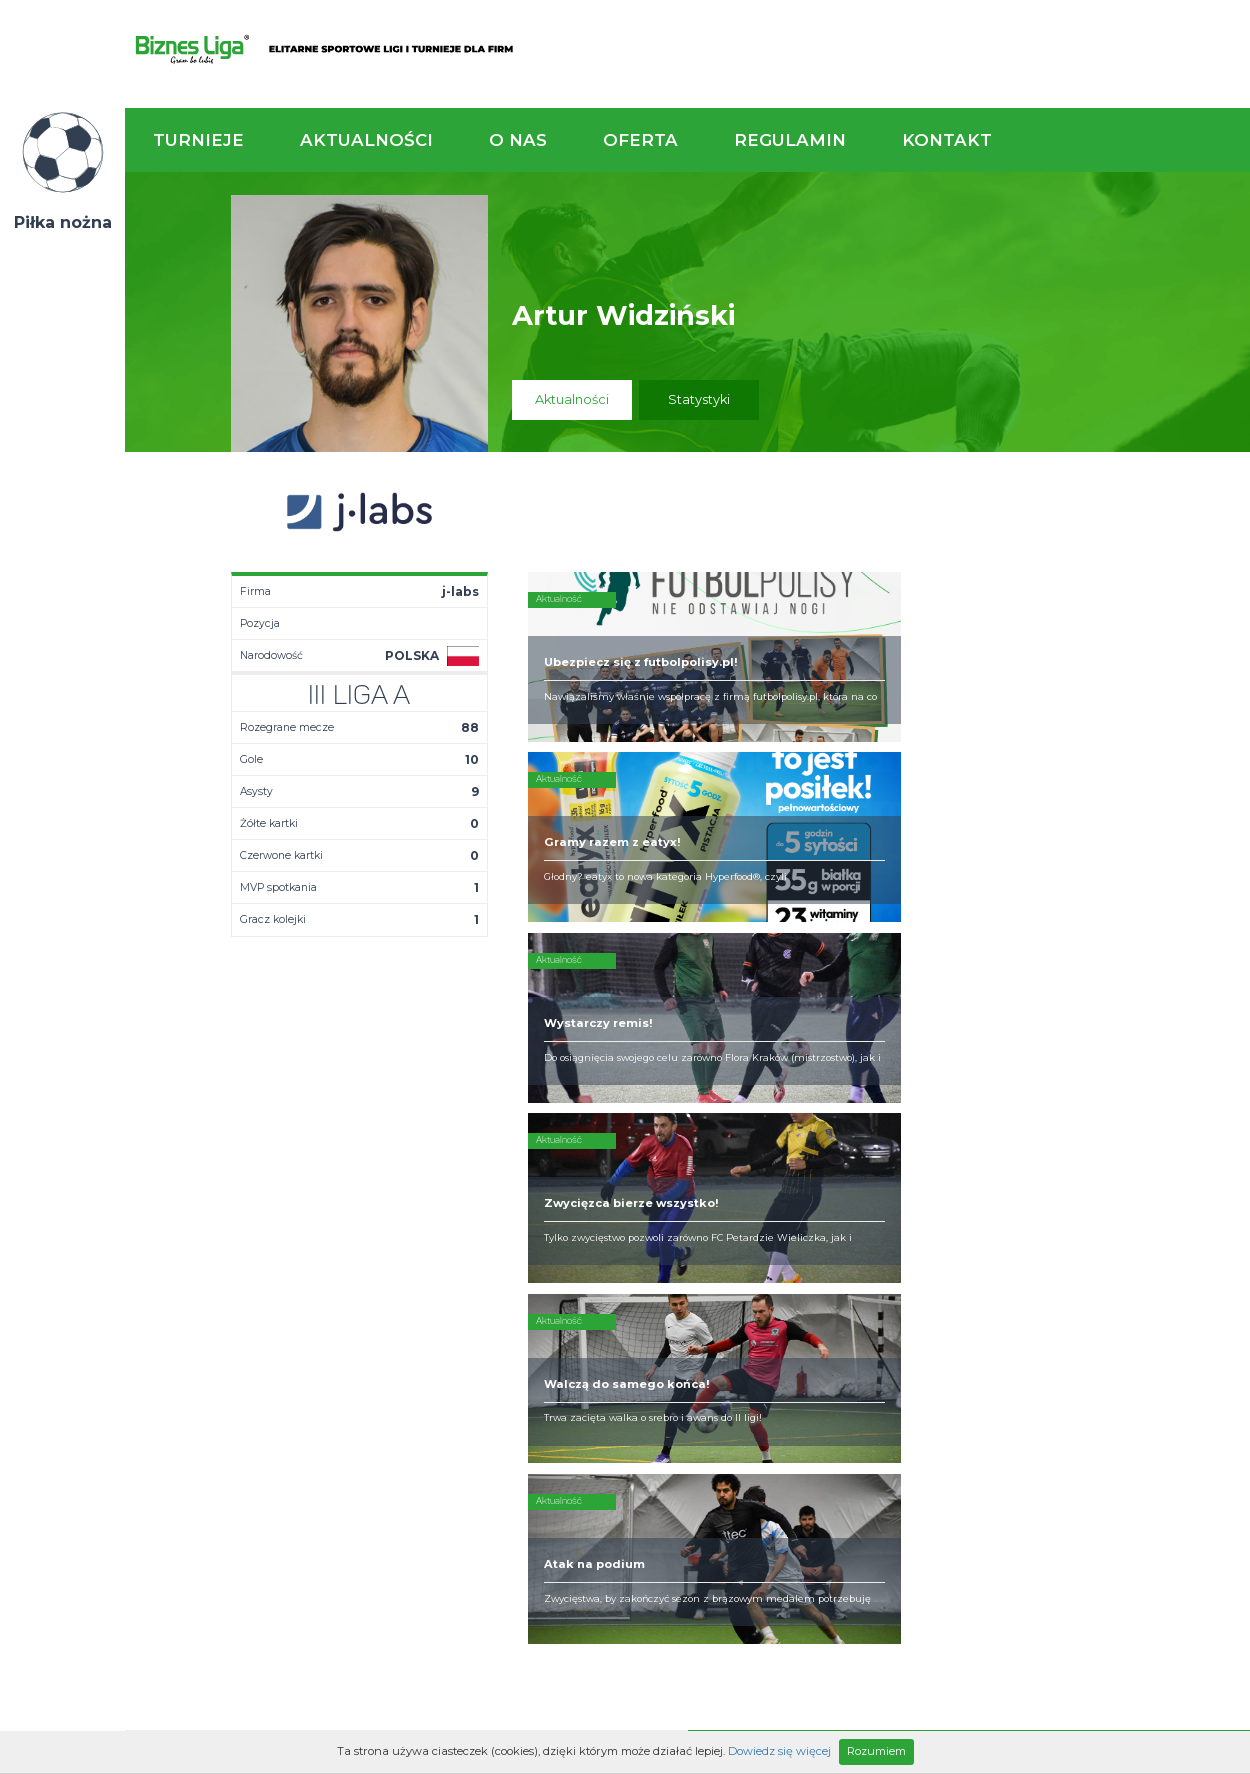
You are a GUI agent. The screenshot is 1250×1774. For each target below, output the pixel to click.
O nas (518, 140)
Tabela (436, 1270)
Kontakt (947, 140)
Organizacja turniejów (812, 1254)
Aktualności (366, 140)
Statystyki (699, 399)
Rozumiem (876, 1751)
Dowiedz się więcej (779, 1751)
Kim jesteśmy (620, 1238)
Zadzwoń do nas (867, 1128)
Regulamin (790, 140)
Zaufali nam (616, 1254)
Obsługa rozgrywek (639, 1286)
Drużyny (439, 1286)
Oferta (640, 140)
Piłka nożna (63, 222)
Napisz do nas (1148, 1128)
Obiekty (603, 1270)
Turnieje (198, 140)
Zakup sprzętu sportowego (787, 1278)
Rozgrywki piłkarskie (808, 1238)
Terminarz (446, 1254)
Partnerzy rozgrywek (687, 1410)
